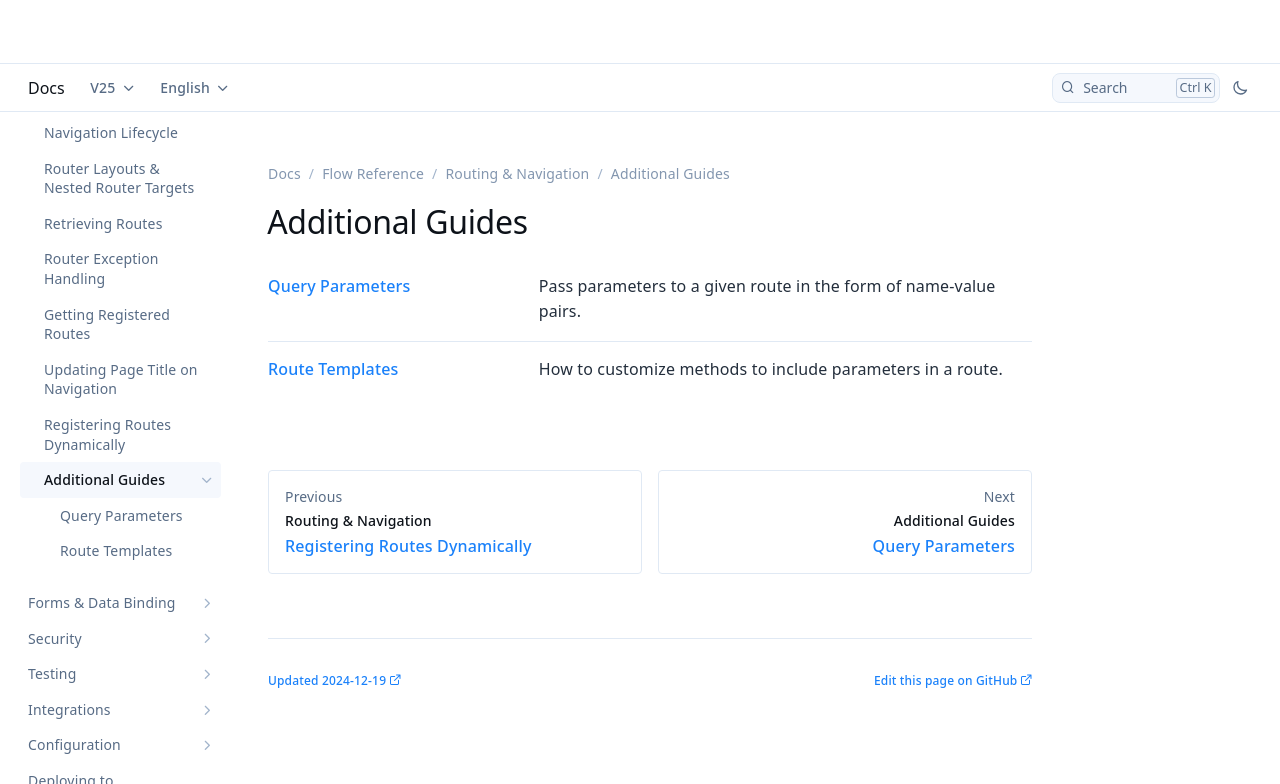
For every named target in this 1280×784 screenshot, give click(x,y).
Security (55, 638)
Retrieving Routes (103, 223)
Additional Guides (104, 479)
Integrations (69, 709)
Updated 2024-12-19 (327, 680)
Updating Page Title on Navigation (121, 379)
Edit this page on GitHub (945, 680)
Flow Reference (373, 173)
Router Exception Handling (101, 268)
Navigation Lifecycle (111, 132)
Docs (46, 88)
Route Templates (116, 550)
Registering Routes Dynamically (107, 434)
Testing (52, 673)
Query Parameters (121, 515)
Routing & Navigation (517, 173)
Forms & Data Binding (102, 602)
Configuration (74, 744)
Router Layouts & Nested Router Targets (119, 178)
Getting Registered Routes (107, 324)
